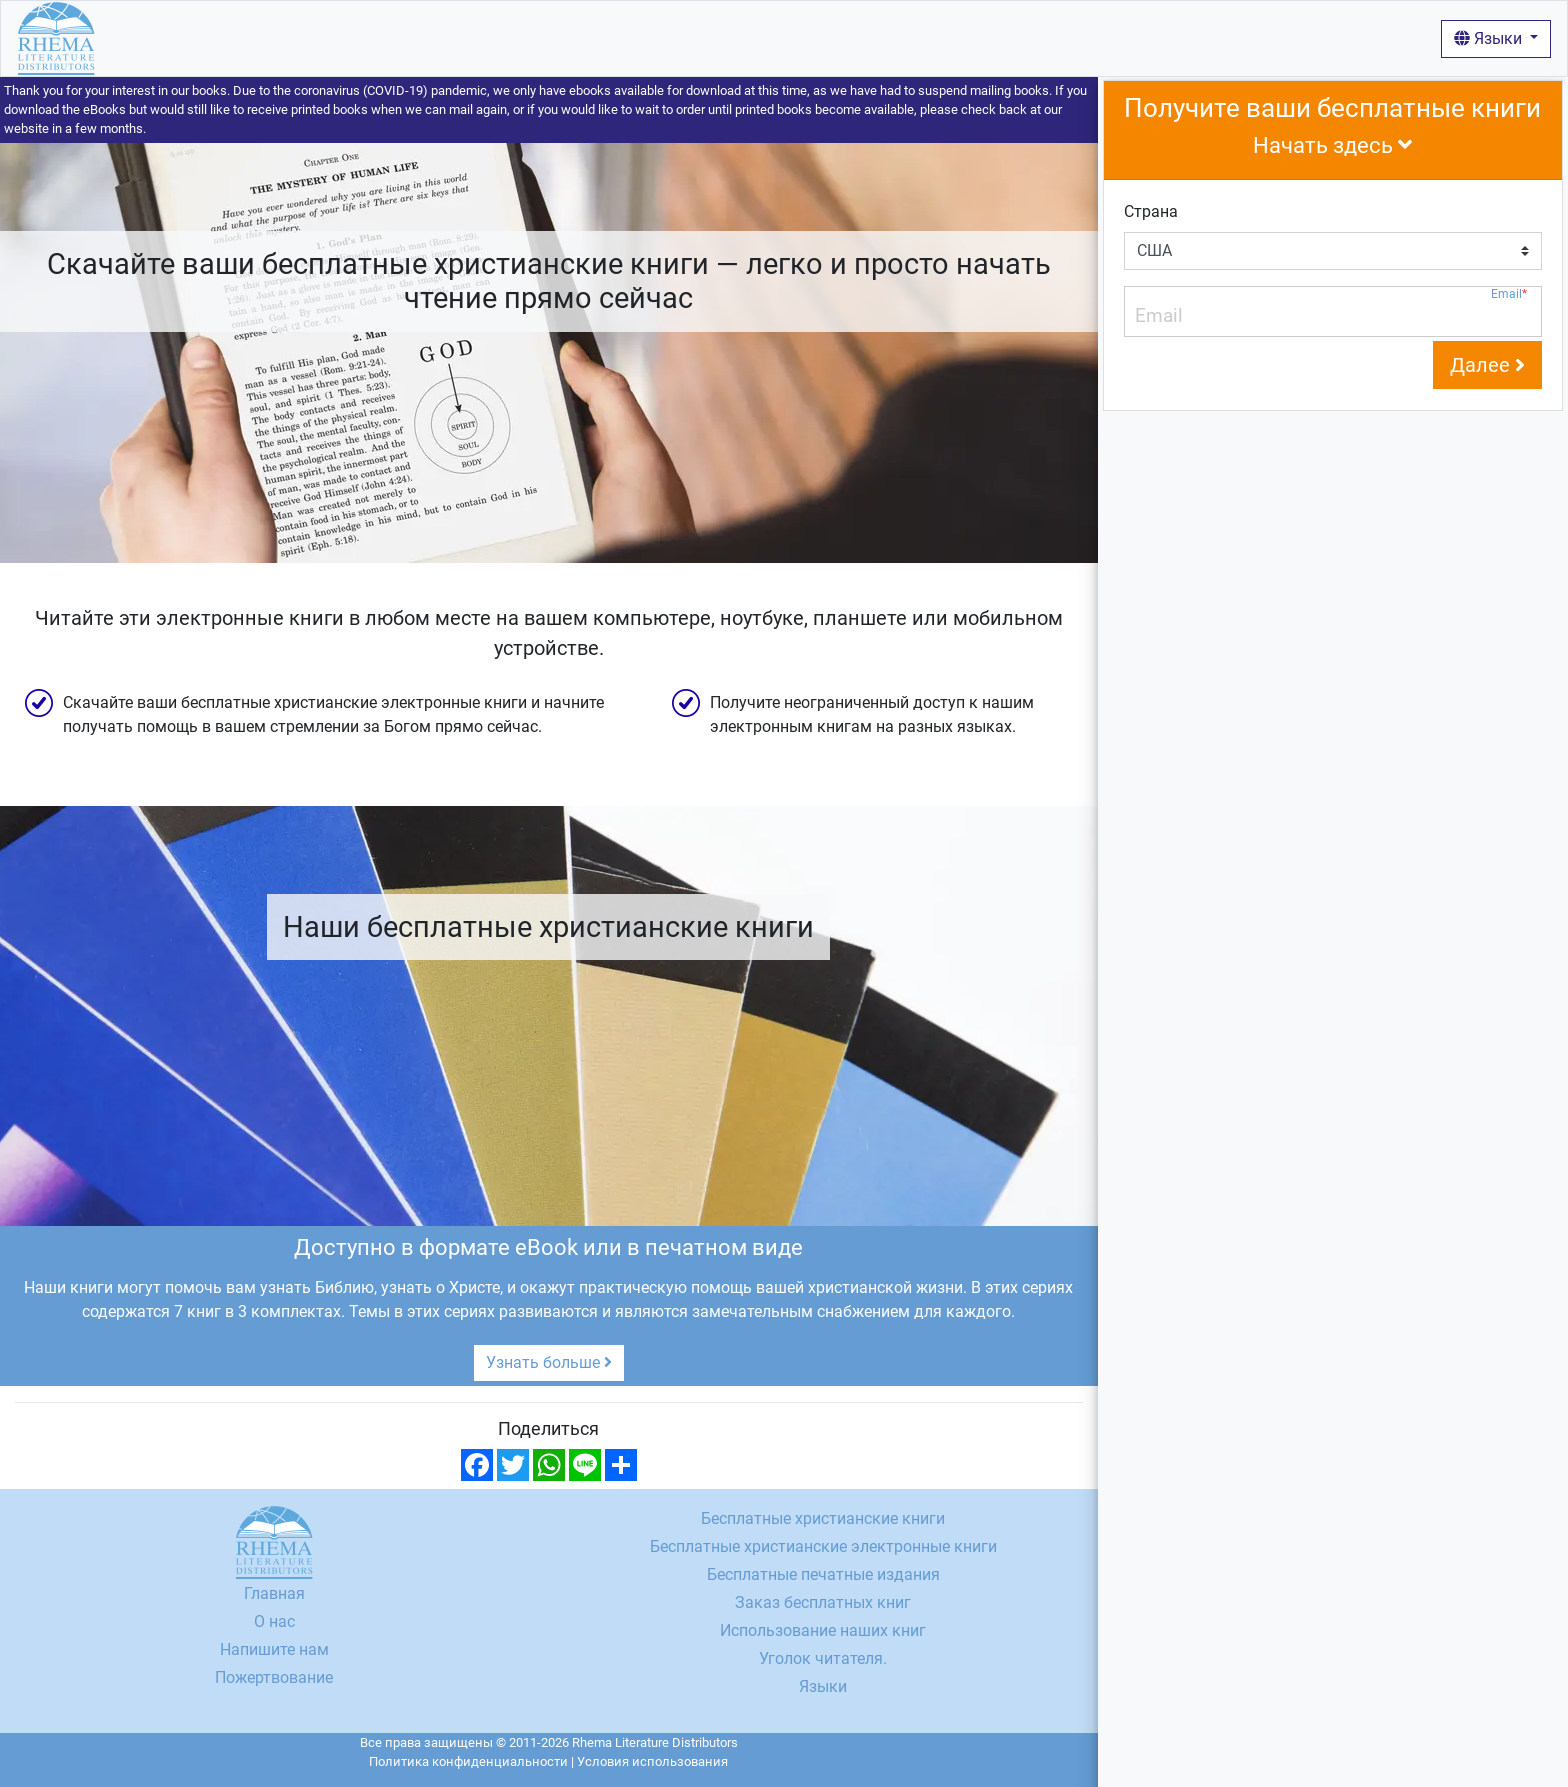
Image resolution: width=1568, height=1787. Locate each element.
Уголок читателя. (823, 1658)
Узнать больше (549, 1362)
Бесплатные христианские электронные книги (823, 1546)
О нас (469, 37)
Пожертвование (274, 1677)
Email (1509, 294)
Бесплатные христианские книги (311, 37)
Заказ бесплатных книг (823, 1602)
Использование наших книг (609, 37)
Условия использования (652, 1761)
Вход (746, 37)
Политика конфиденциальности (468, 1761)
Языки (1490, 38)
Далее (1487, 365)
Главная (142, 37)
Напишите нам (274, 1649)
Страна (1151, 211)
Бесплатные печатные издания (823, 1574)
